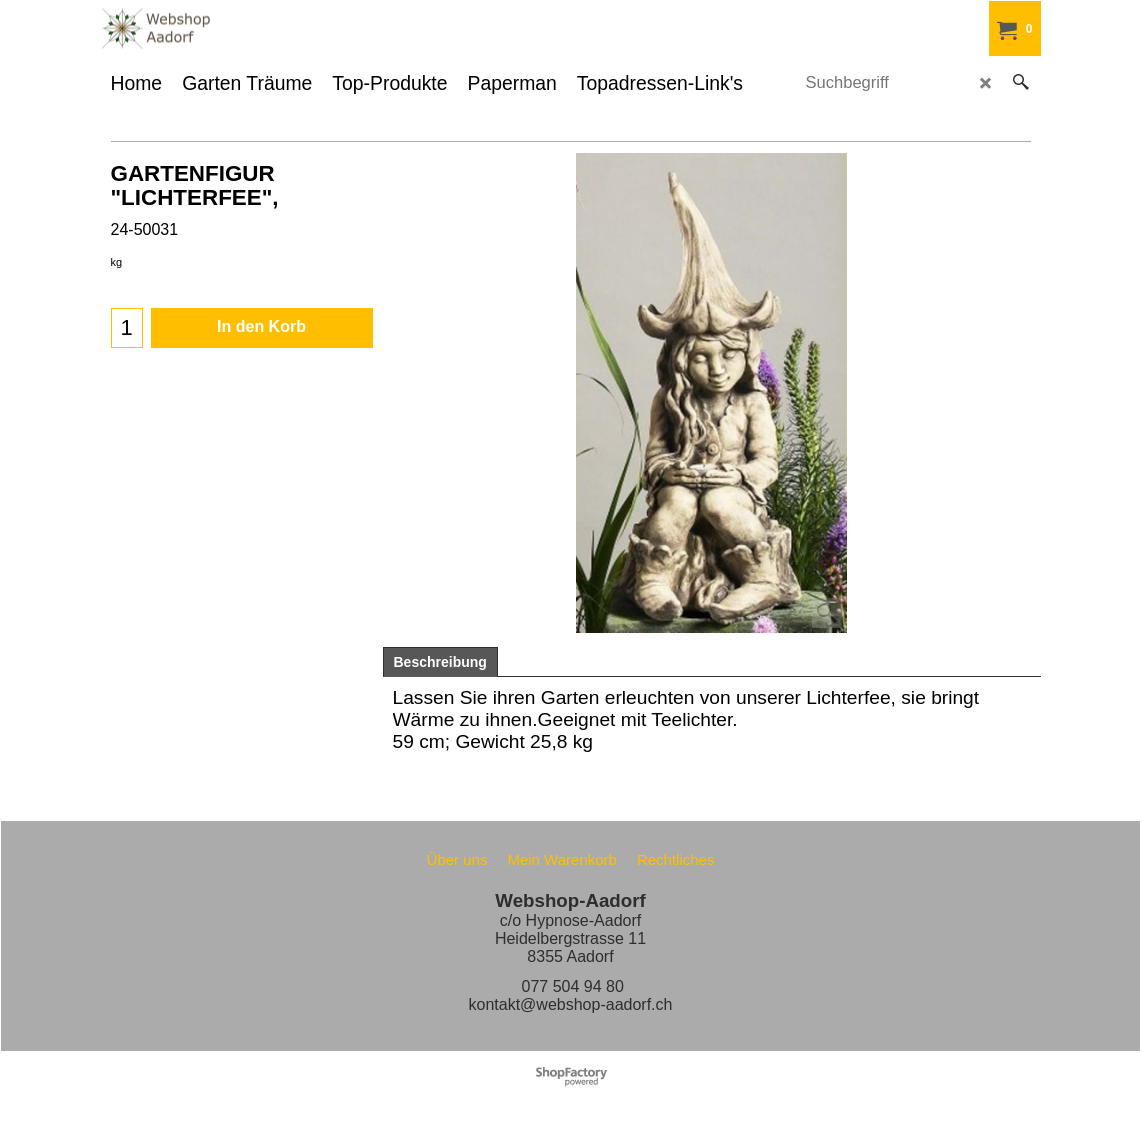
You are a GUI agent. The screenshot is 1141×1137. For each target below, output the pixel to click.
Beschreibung (440, 662)
